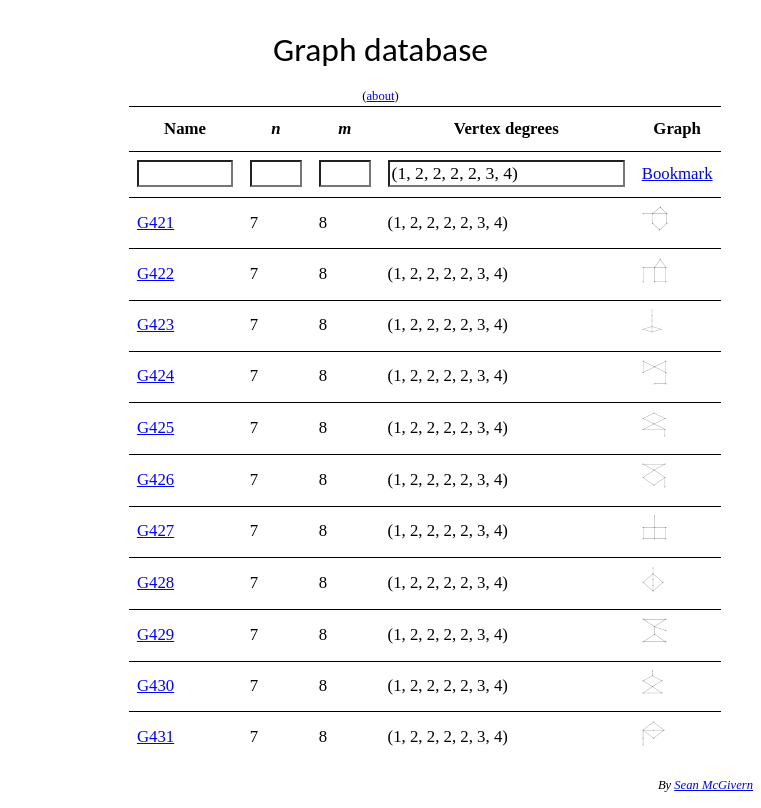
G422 (155, 273)
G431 (155, 736)
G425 (155, 427)
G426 (155, 479)
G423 (155, 324)
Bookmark (677, 173)
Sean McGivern (713, 785)
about (381, 96)
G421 (155, 222)
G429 (155, 634)
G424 (155, 375)
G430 (155, 685)
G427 (155, 530)
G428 (155, 582)
